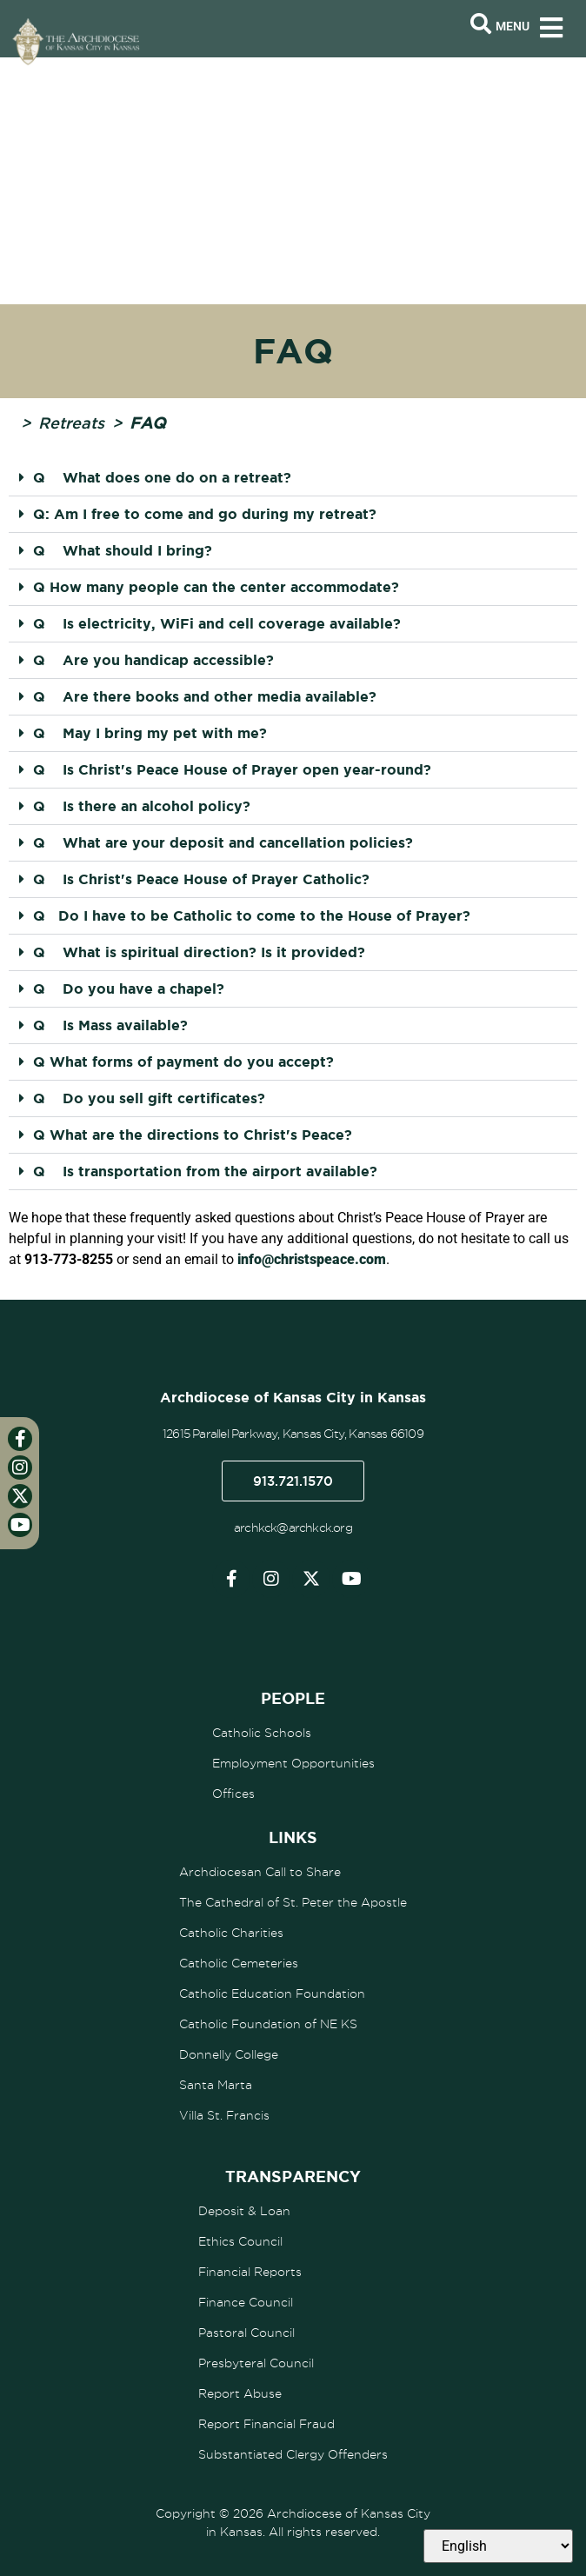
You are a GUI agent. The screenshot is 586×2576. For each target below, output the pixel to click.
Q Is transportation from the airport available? (205, 1171)
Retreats (71, 422)
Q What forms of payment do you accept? (183, 1061)
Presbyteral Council (256, 2363)
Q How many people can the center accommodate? (216, 587)
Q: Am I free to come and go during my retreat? (204, 514)
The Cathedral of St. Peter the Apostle (293, 1902)
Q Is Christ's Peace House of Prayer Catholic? (201, 879)
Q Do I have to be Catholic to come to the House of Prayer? (251, 915)
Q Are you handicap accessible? (153, 660)
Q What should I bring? (122, 550)
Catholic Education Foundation (272, 1993)
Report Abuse (240, 2393)
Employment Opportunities (293, 1763)
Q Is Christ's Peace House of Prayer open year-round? (232, 769)
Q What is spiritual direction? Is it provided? (199, 952)
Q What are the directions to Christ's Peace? (192, 1134)
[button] (293, 478)
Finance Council (245, 2302)
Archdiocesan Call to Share (260, 1872)
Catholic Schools (261, 1733)
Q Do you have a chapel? (128, 988)
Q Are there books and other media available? (204, 696)
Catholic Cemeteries (238, 1963)
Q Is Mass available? (110, 1025)
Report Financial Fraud (266, 2424)
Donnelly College (228, 2054)
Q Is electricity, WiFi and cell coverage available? (217, 623)
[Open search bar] (481, 24)
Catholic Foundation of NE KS (268, 2024)
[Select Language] (498, 2546)
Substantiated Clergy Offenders (293, 2454)
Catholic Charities (231, 1933)
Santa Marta (215, 2085)
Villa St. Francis (224, 2115)
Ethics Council (240, 2241)
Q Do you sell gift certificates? (149, 1098)
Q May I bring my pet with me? (150, 733)
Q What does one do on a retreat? (162, 477)
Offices (233, 1794)
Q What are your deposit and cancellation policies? (223, 842)
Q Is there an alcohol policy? (141, 806)
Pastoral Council (246, 2333)
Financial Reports (250, 2272)
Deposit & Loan (244, 2211)
